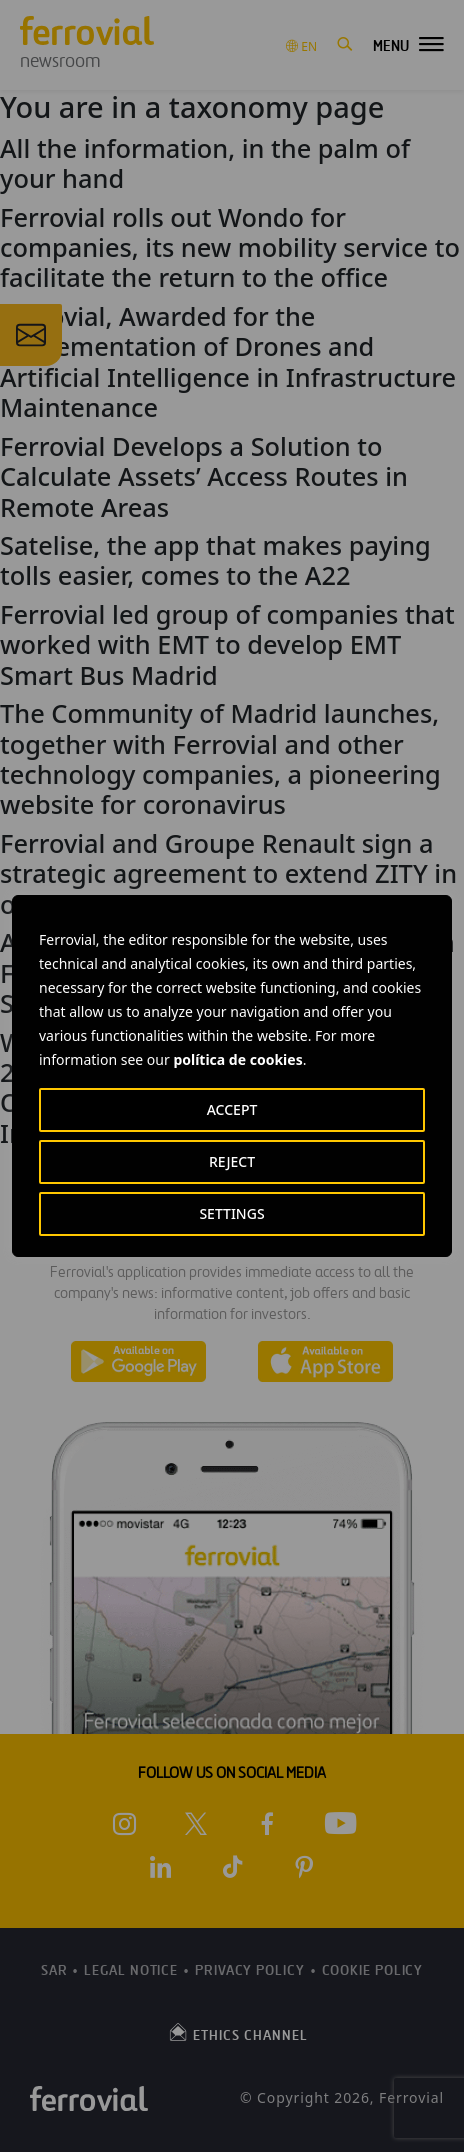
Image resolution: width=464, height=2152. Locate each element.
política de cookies (237, 1059)
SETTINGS (231, 1213)
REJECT (232, 1161)
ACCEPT (232, 1109)
